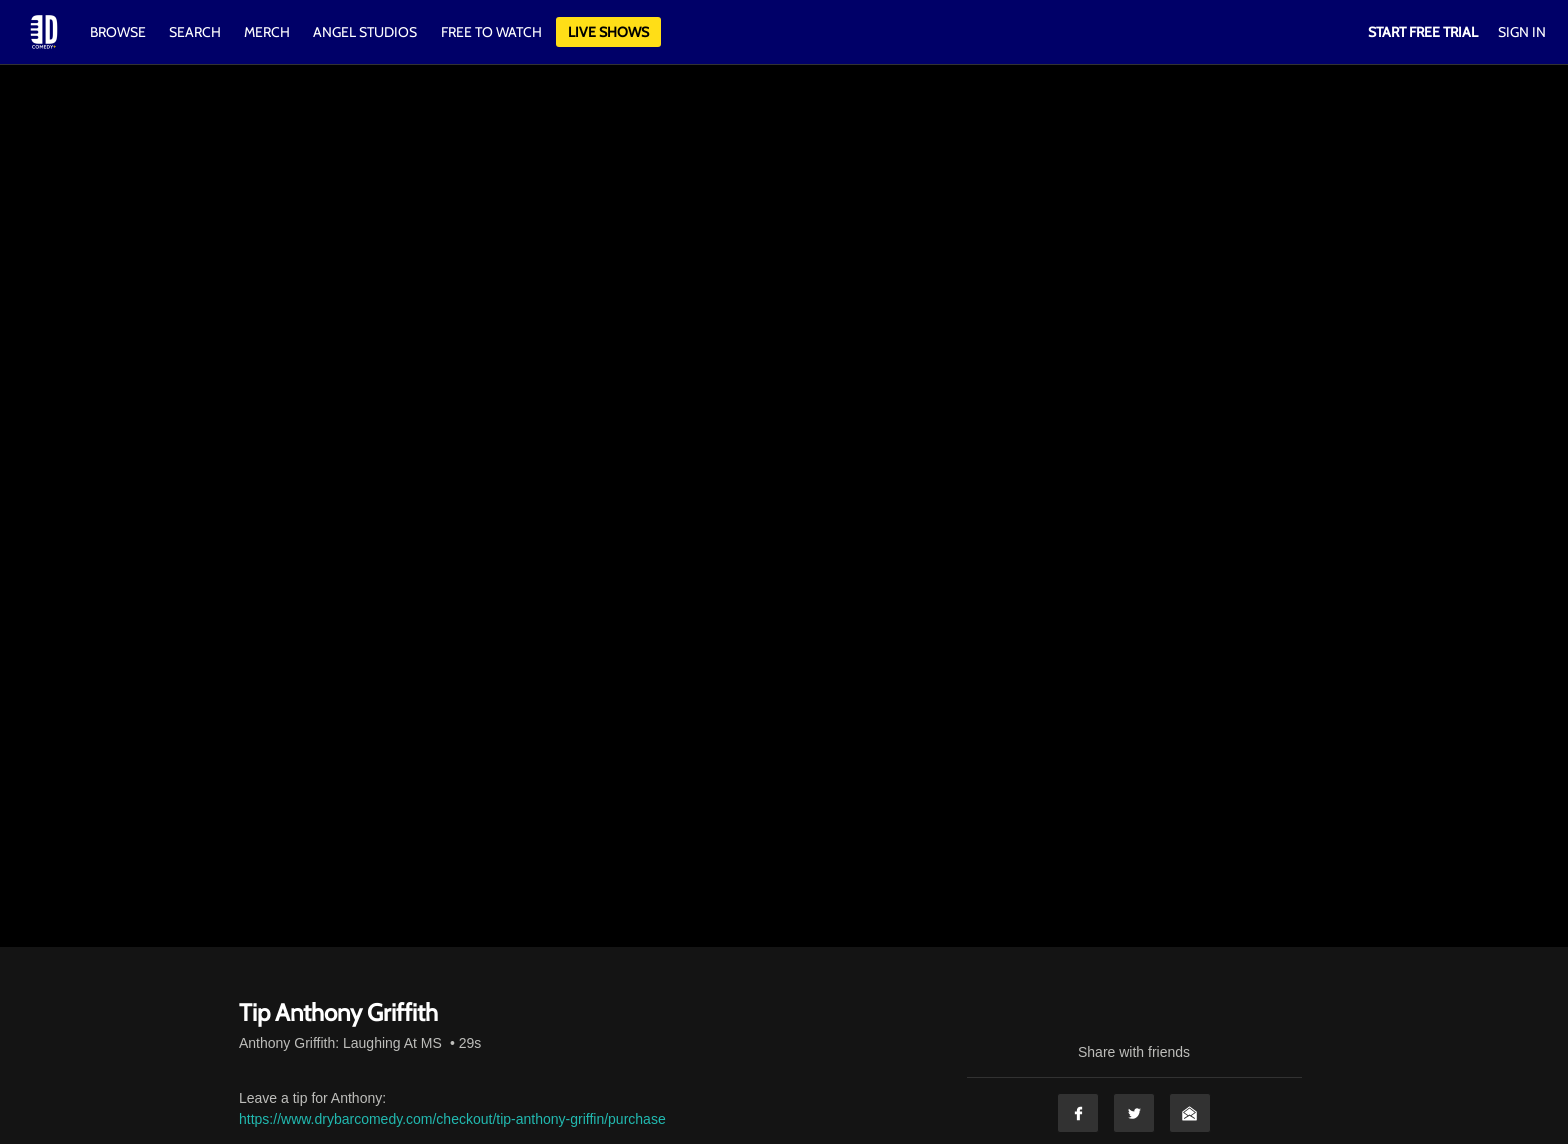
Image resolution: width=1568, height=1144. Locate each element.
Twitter (1134, 1113)
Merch (267, 32)
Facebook (1078, 1113)
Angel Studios (365, 32)
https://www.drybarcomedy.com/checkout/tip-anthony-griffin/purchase (452, 1119)
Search (196, 32)
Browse (119, 32)
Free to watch (491, 32)
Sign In (1522, 32)
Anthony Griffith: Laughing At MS (340, 1043)
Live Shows (608, 32)
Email (1190, 1113)
